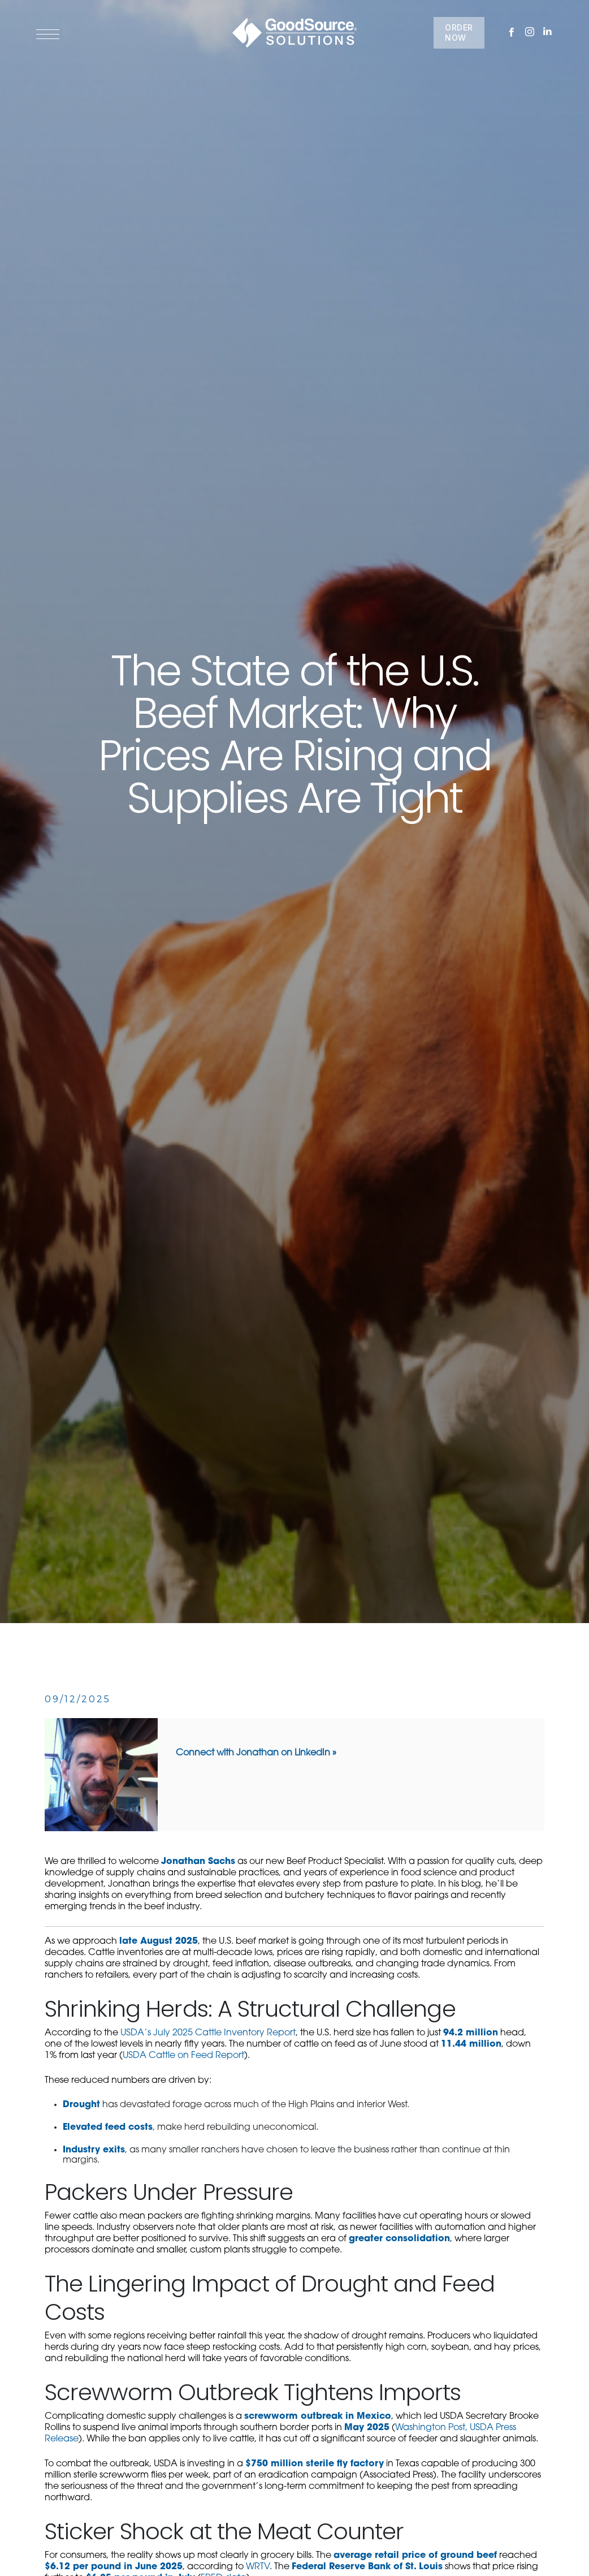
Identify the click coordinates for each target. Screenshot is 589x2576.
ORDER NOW (459, 32)
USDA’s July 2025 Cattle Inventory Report (208, 2033)
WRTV (258, 2566)
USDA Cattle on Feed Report (183, 2055)
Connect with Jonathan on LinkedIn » (256, 1753)
